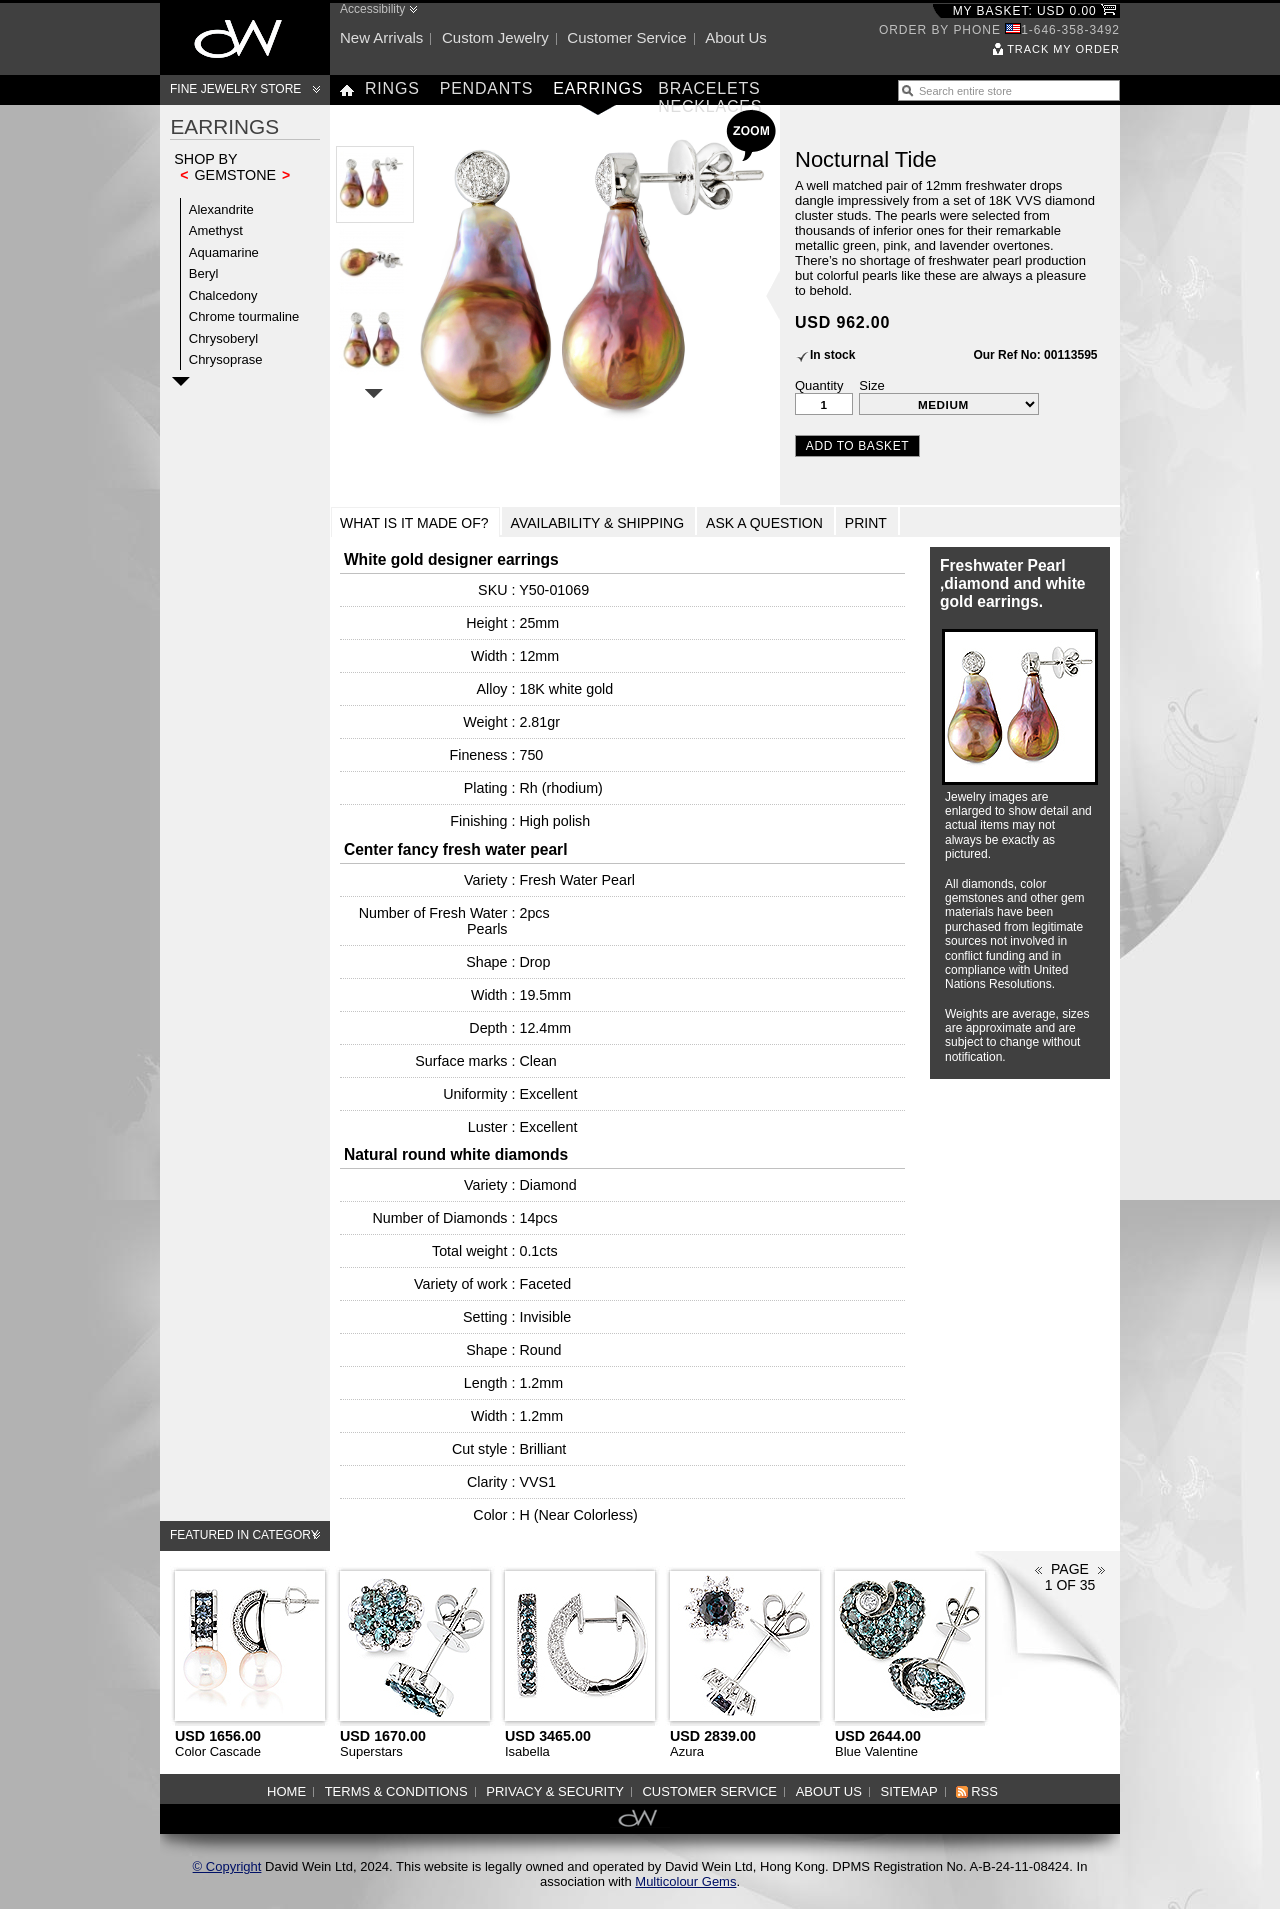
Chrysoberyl (223, 338)
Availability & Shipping (598, 523)
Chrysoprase (226, 359)
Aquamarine (224, 252)
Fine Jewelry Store (235, 89)
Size (871, 385)
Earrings (598, 88)
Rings (392, 88)
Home (286, 1791)
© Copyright (227, 1866)
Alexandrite (221, 209)
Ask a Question (764, 523)
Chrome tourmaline (244, 316)
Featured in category (244, 1535)
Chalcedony (223, 295)
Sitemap (909, 1791)
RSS (984, 1791)
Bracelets (709, 88)
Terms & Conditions (396, 1791)
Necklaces (710, 106)
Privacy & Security (555, 1791)
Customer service (626, 37)
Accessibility (372, 9)
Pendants (487, 88)
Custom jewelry (495, 37)
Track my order (1063, 49)
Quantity (819, 385)
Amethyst (216, 230)
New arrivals (381, 37)
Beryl (204, 273)
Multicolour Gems (685, 1881)
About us (736, 37)
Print (866, 523)
